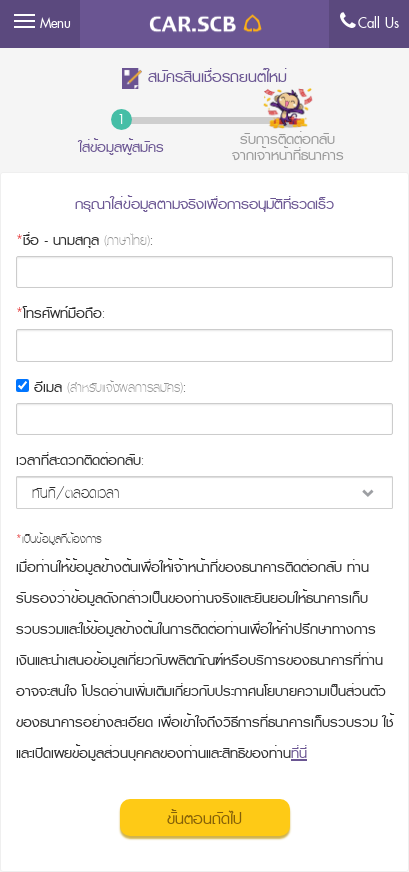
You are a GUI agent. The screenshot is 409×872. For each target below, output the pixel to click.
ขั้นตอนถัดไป (204, 819)
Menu (55, 23)
